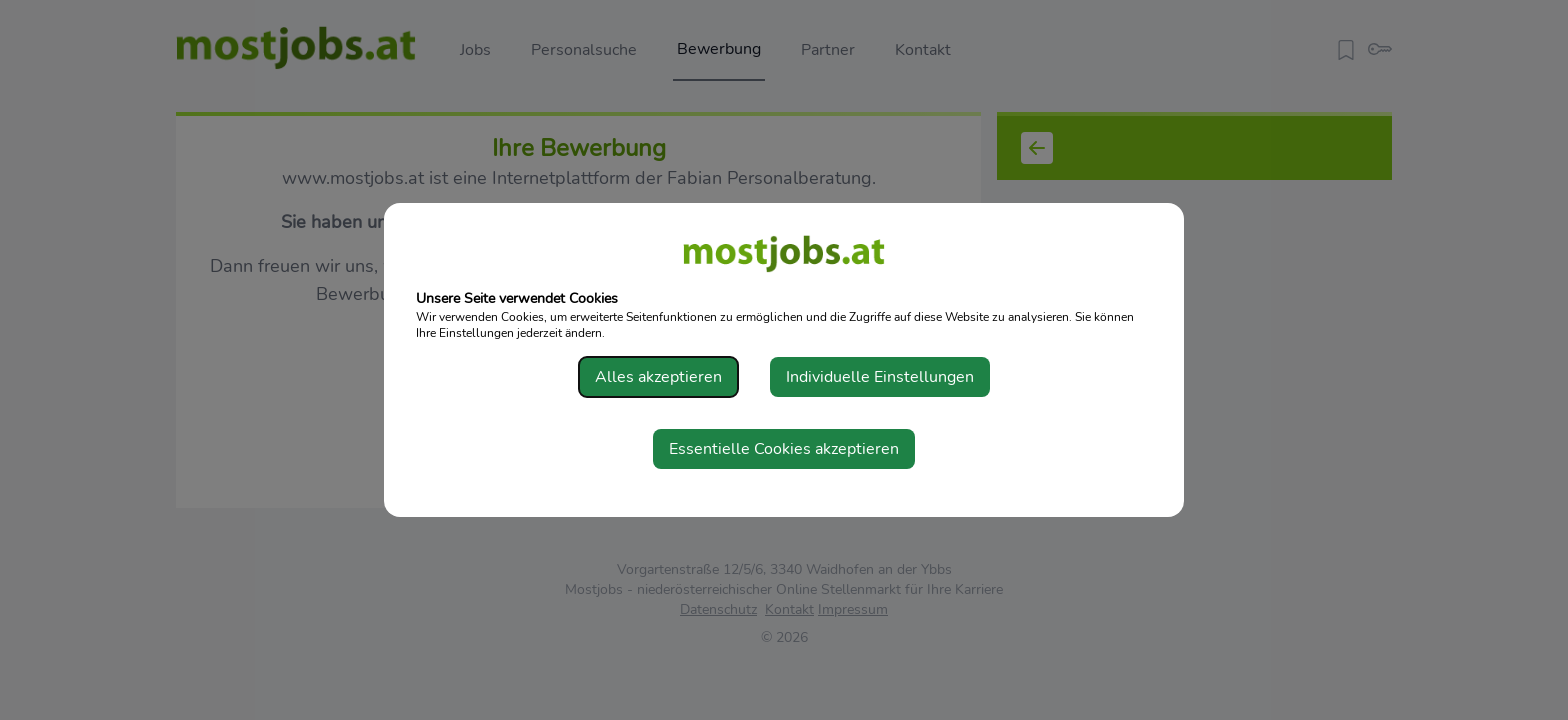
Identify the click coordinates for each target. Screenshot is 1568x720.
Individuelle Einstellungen (880, 377)
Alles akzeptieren (658, 377)
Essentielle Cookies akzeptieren (784, 449)
